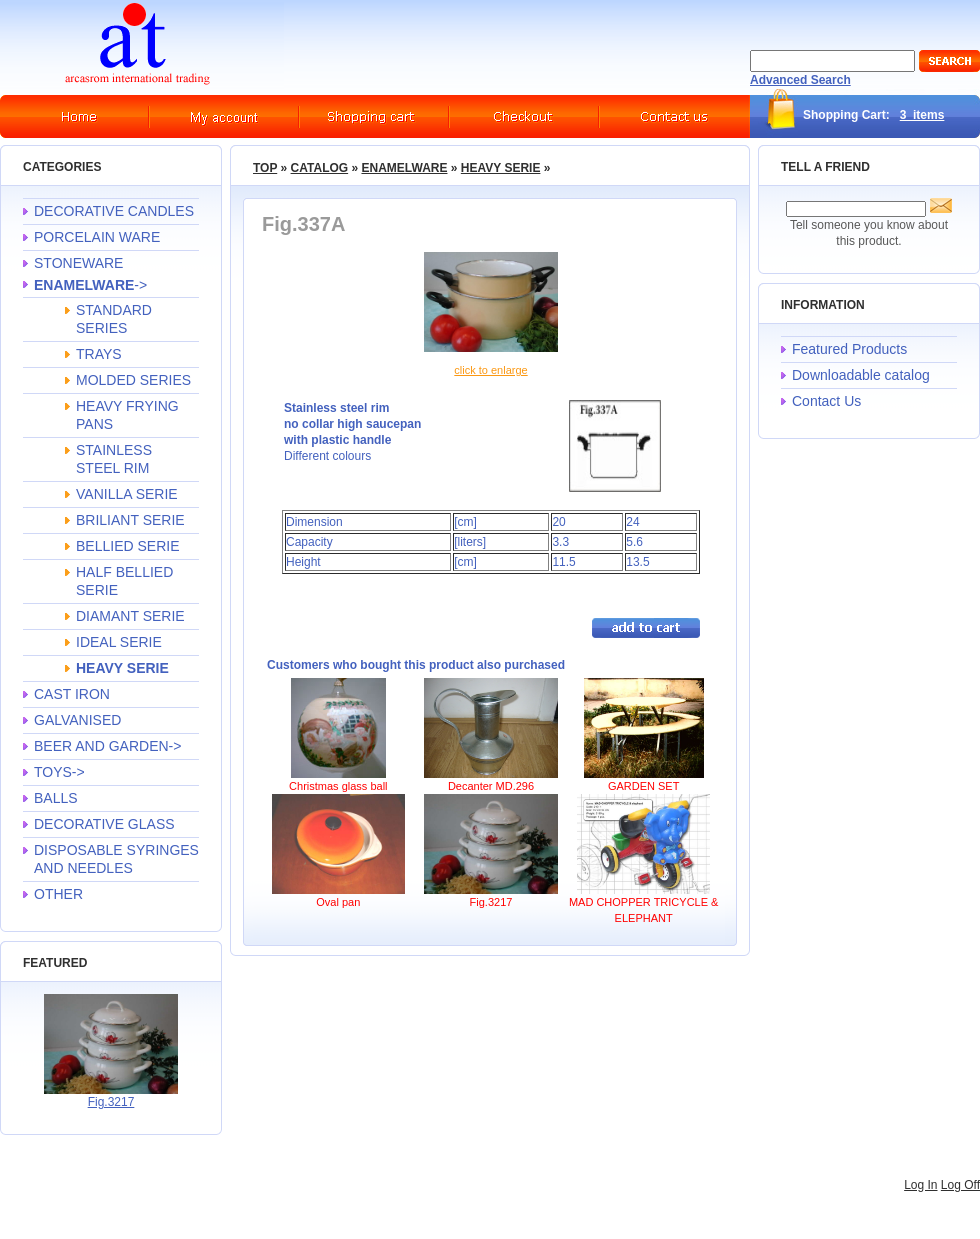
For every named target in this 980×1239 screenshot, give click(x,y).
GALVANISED (77, 720)
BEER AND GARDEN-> (107, 746)
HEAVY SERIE (501, 168)
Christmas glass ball (338, 786)
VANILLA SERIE (127, 494)
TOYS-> (59, 772)
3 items (922, 115)
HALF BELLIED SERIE (124, 581)
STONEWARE (78, 263)
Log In (920, 1185)
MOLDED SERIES (133, 380)
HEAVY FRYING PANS (127, 415)
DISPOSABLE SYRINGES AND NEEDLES (116, 859)
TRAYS (99, 354)
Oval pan (338, 902)
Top (265, 168)
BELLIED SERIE (128, 546)
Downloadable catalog (861, 375)
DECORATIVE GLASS (104, 824)
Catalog (320, 168)
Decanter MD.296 (491, 786)
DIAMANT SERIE (130, 616)
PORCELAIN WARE (97, 237)
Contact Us (826, 401)
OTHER (58, 894)
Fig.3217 (111, 1102)
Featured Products (849, 349)
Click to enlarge (490, 370)
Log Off (960, 1185)
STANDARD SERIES (114, 319)
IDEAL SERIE (119, 642)
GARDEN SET (644, 786)
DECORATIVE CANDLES (114, 211)
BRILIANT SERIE (130, 520)
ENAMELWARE (404, 168)
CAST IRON (72, 694)
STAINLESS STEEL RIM (114, 459)
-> (90, 285)
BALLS (56, 798)
